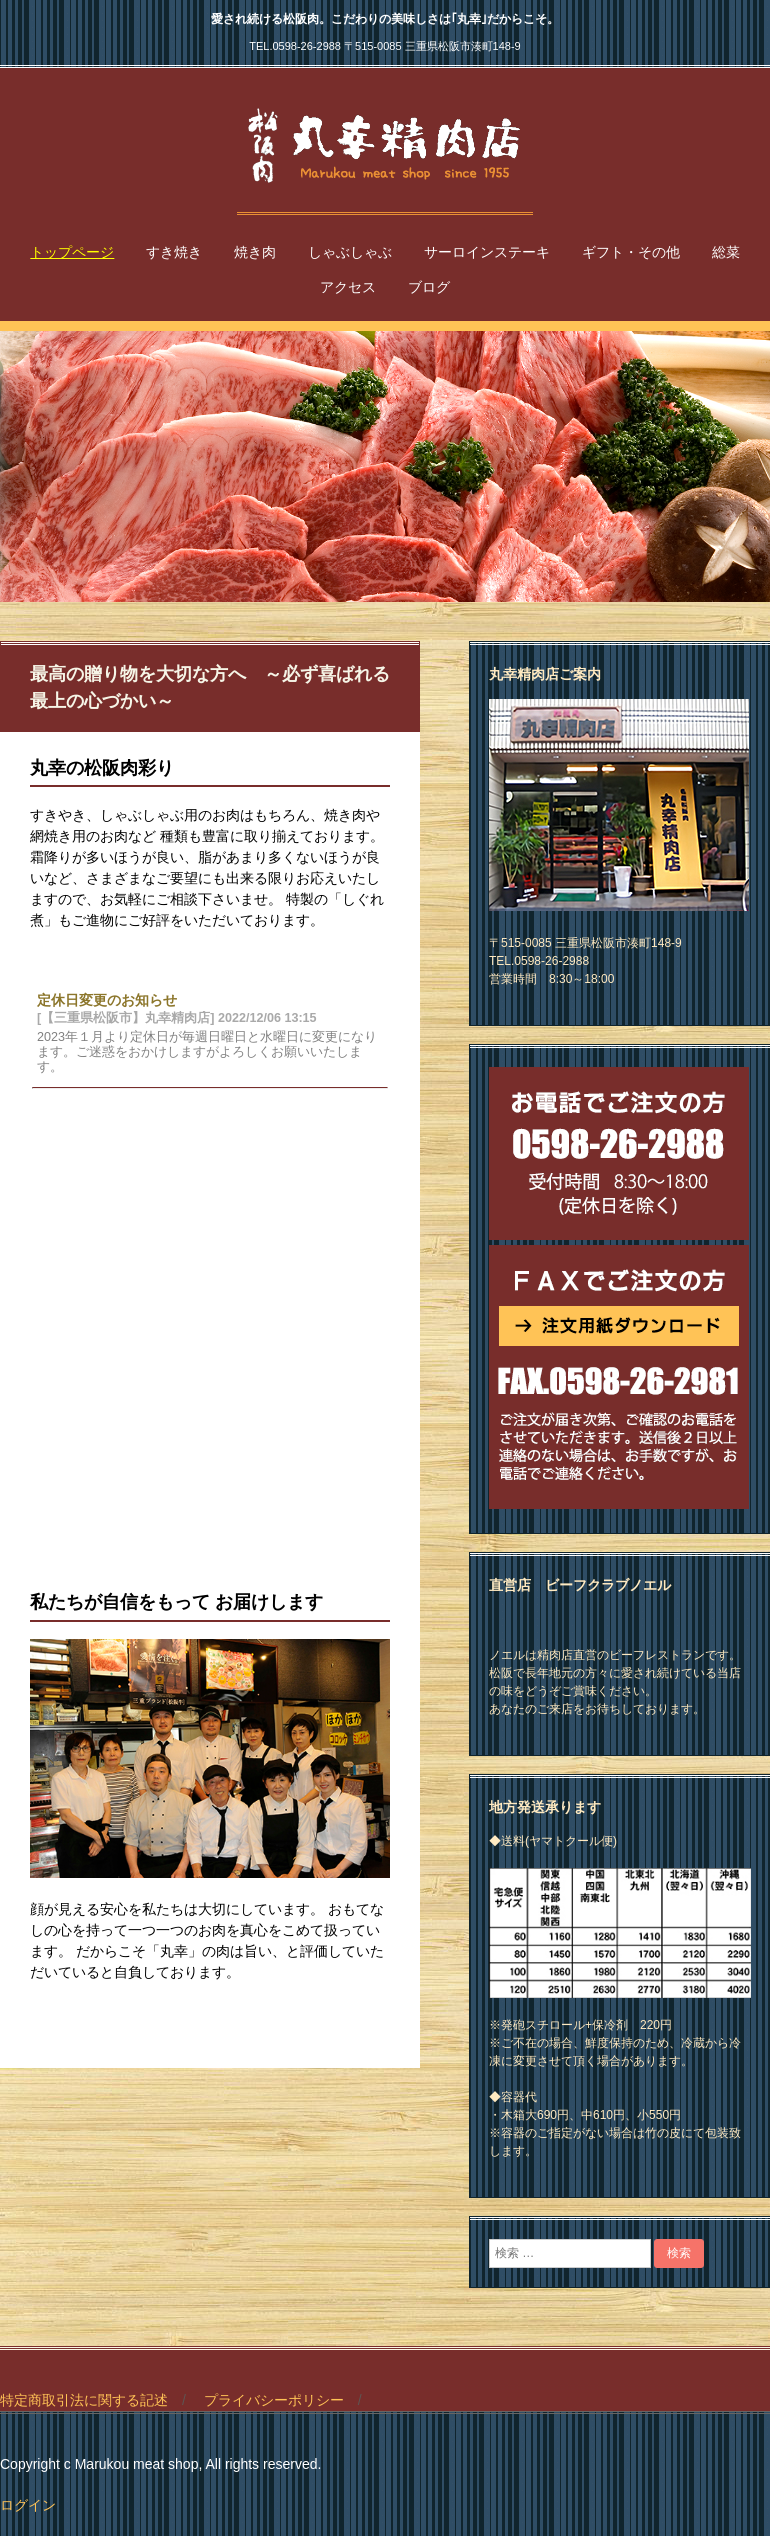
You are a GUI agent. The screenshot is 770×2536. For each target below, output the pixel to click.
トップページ (72, 252)
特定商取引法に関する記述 (84, 2400)
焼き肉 (255, 252)
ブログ (429, 287)
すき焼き (174, 252)
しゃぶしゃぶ (350, 252)
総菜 (726, 252)
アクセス (348, 287)
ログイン (28, 2505)
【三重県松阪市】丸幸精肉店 (385, 146)
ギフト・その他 (631, 252)
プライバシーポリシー (274, 2400)
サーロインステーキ (487, 252)
